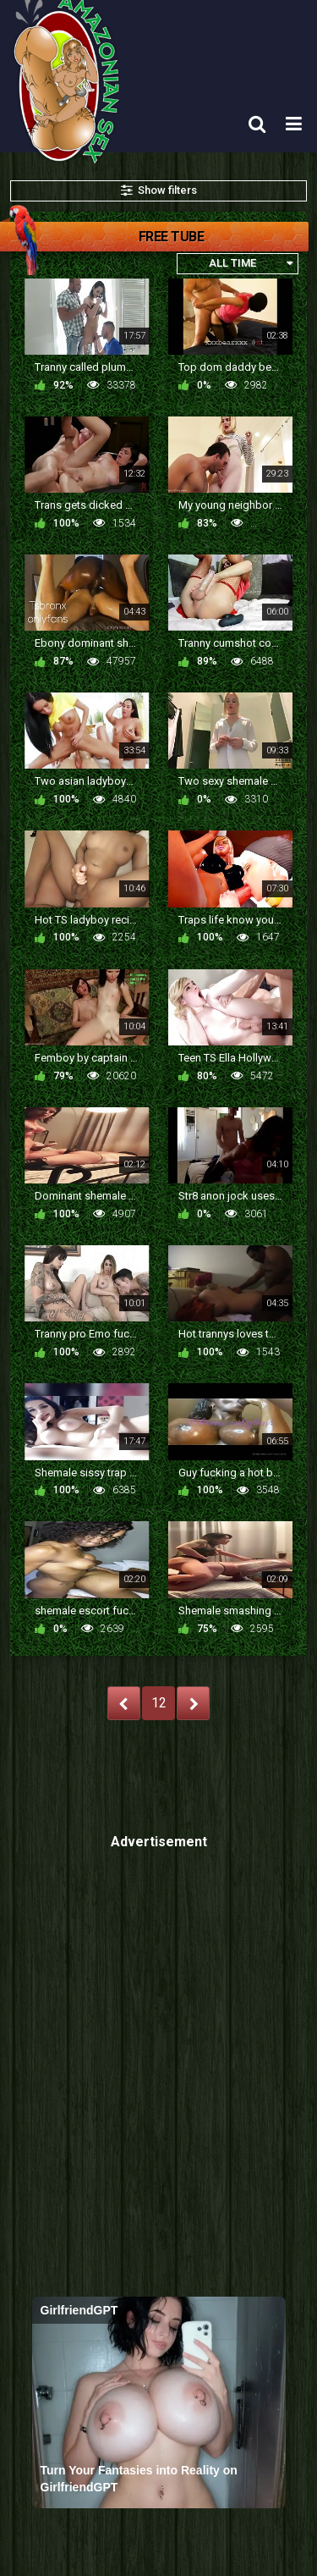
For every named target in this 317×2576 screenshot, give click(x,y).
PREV (123, 1703)
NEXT (193, 1703)
